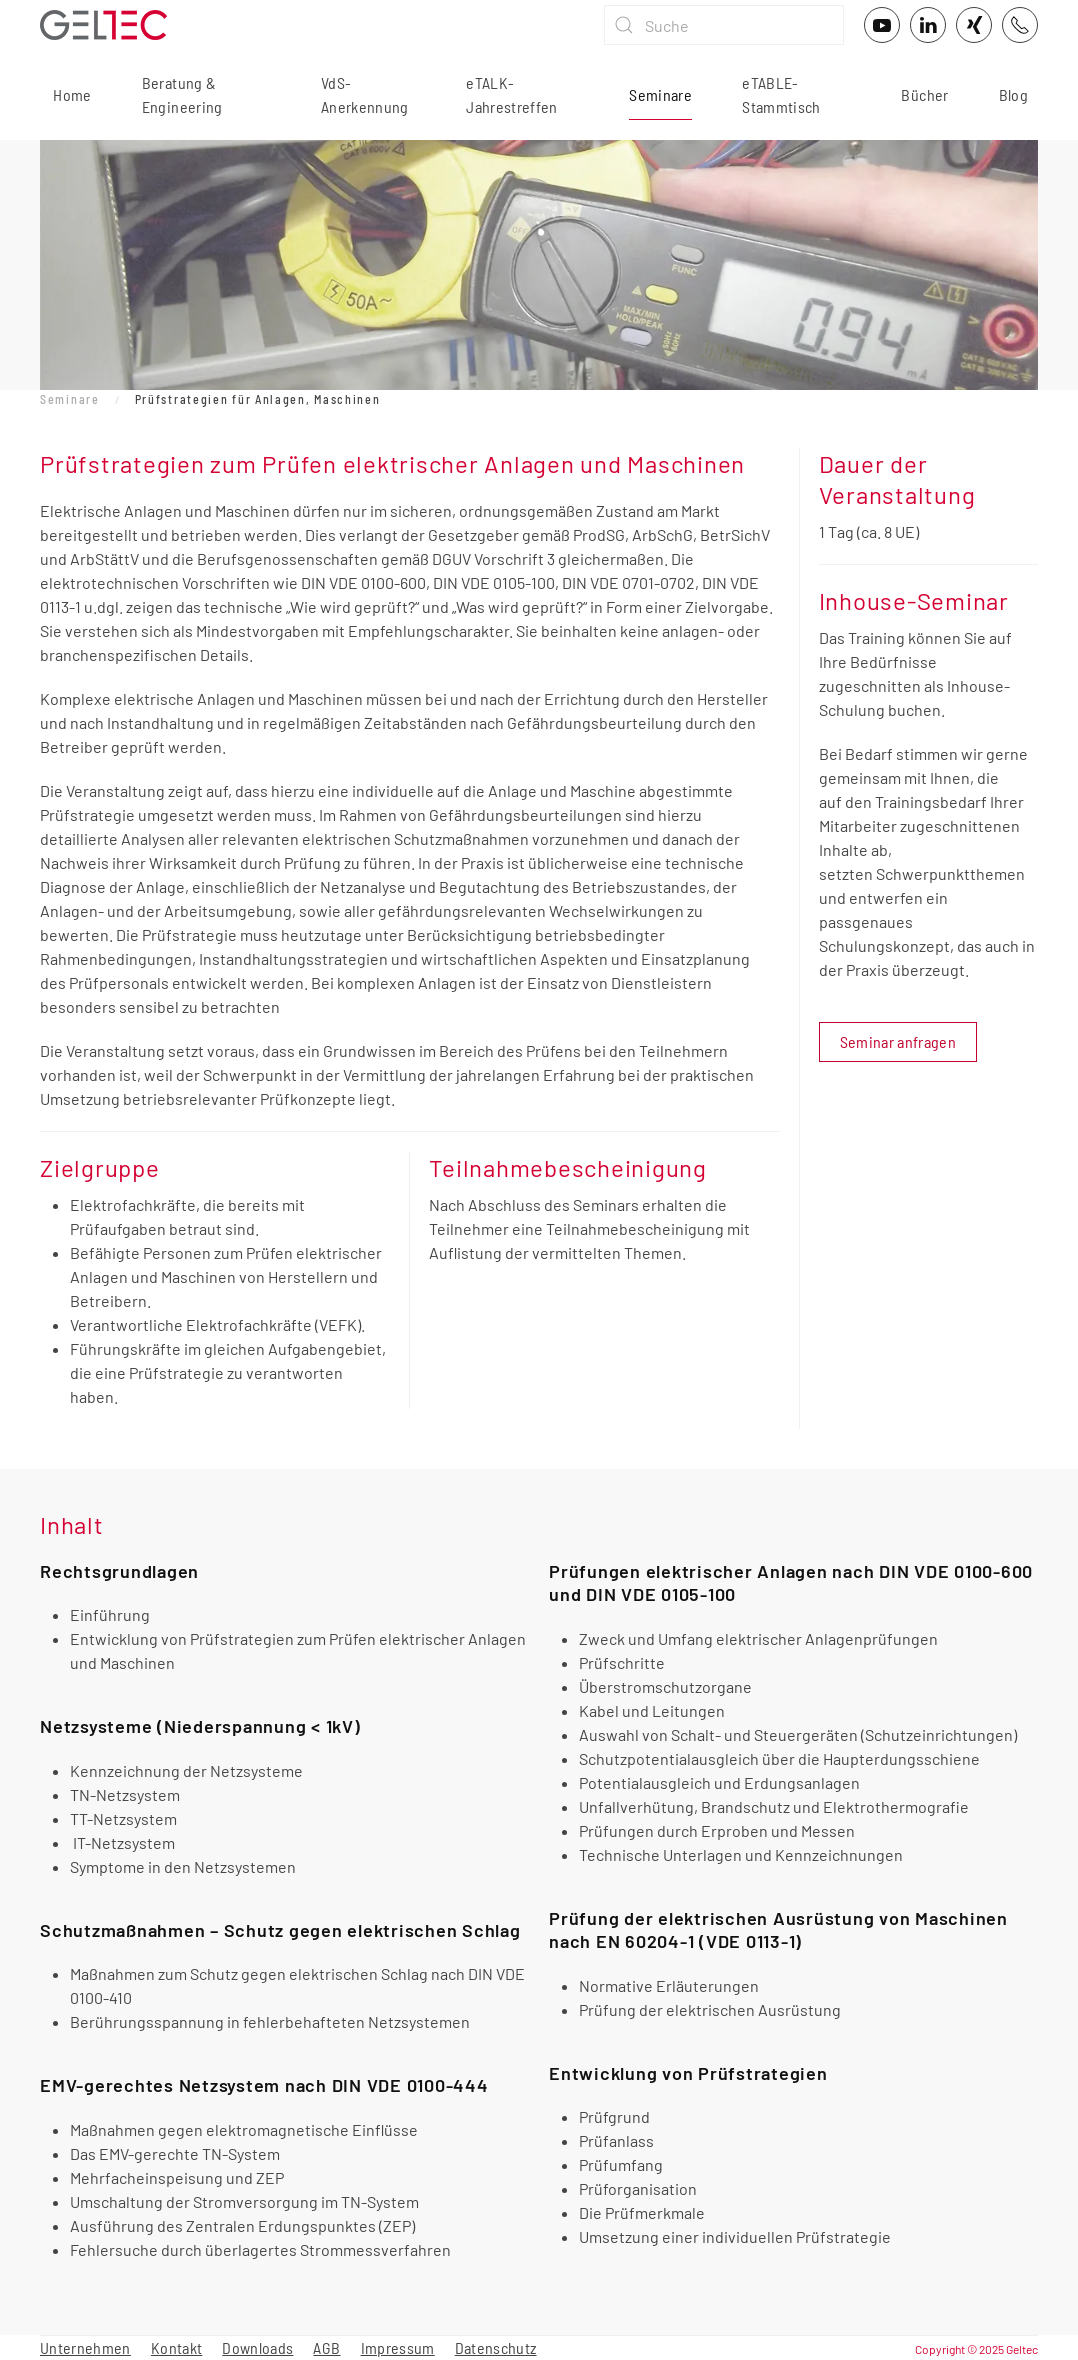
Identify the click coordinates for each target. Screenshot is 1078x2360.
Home (71, 94)
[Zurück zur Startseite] (103, 25)
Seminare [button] (660, 94)
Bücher (924, 94)
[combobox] (724, 25)
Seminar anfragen (898, 1041)
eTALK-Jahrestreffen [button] (512, 94)
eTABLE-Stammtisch (781, 94)
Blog (1013, 94)
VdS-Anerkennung (365, 94)
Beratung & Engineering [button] (182, 94)
